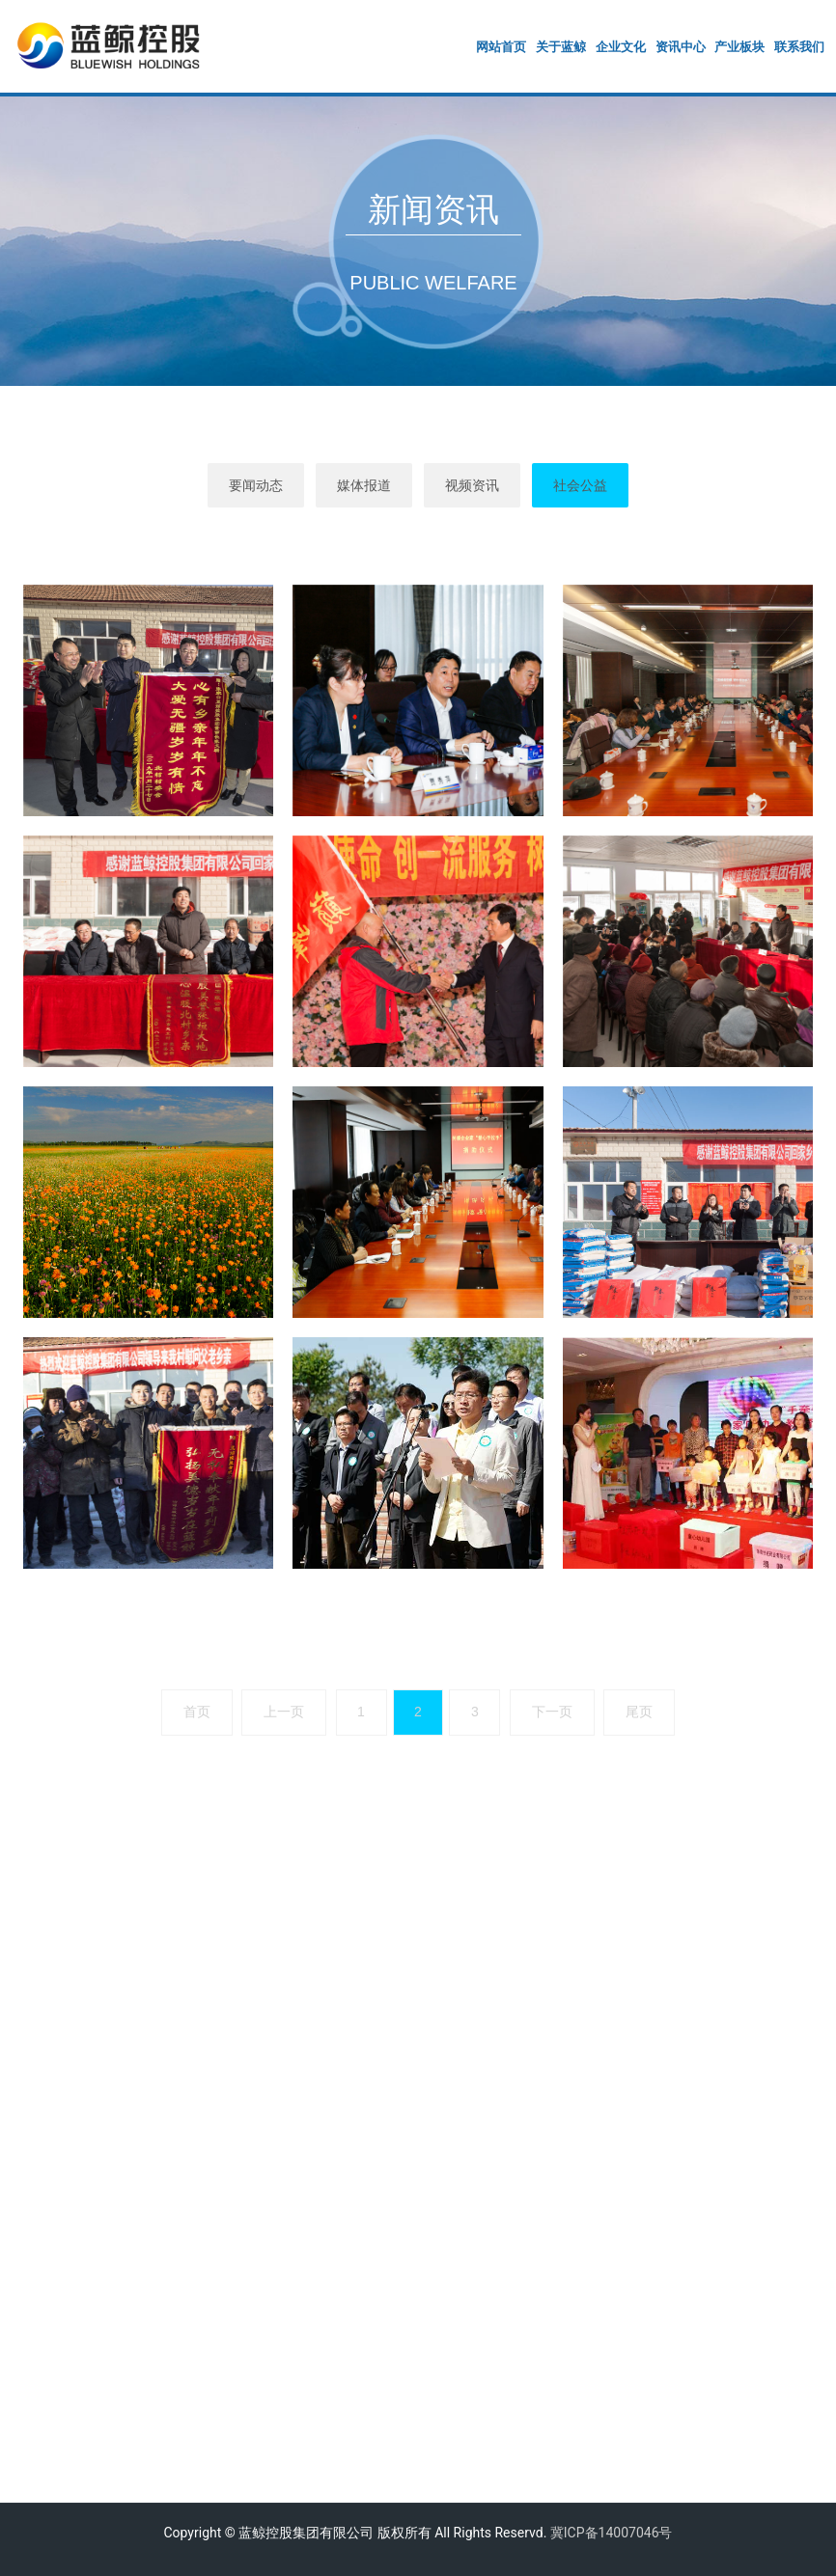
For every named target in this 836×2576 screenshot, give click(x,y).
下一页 (552, 1711)
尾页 (639, 1711)
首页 (196, 1711)
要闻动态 (256, 485)
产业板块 (739, 47)
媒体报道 (364, 485)
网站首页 (501, 47)
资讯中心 (680, 47)
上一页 (284, 1711)
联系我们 (799, 47)
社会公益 (580, 485)
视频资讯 (472, 485)
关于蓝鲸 (561, 47)
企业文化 (621, 47)
